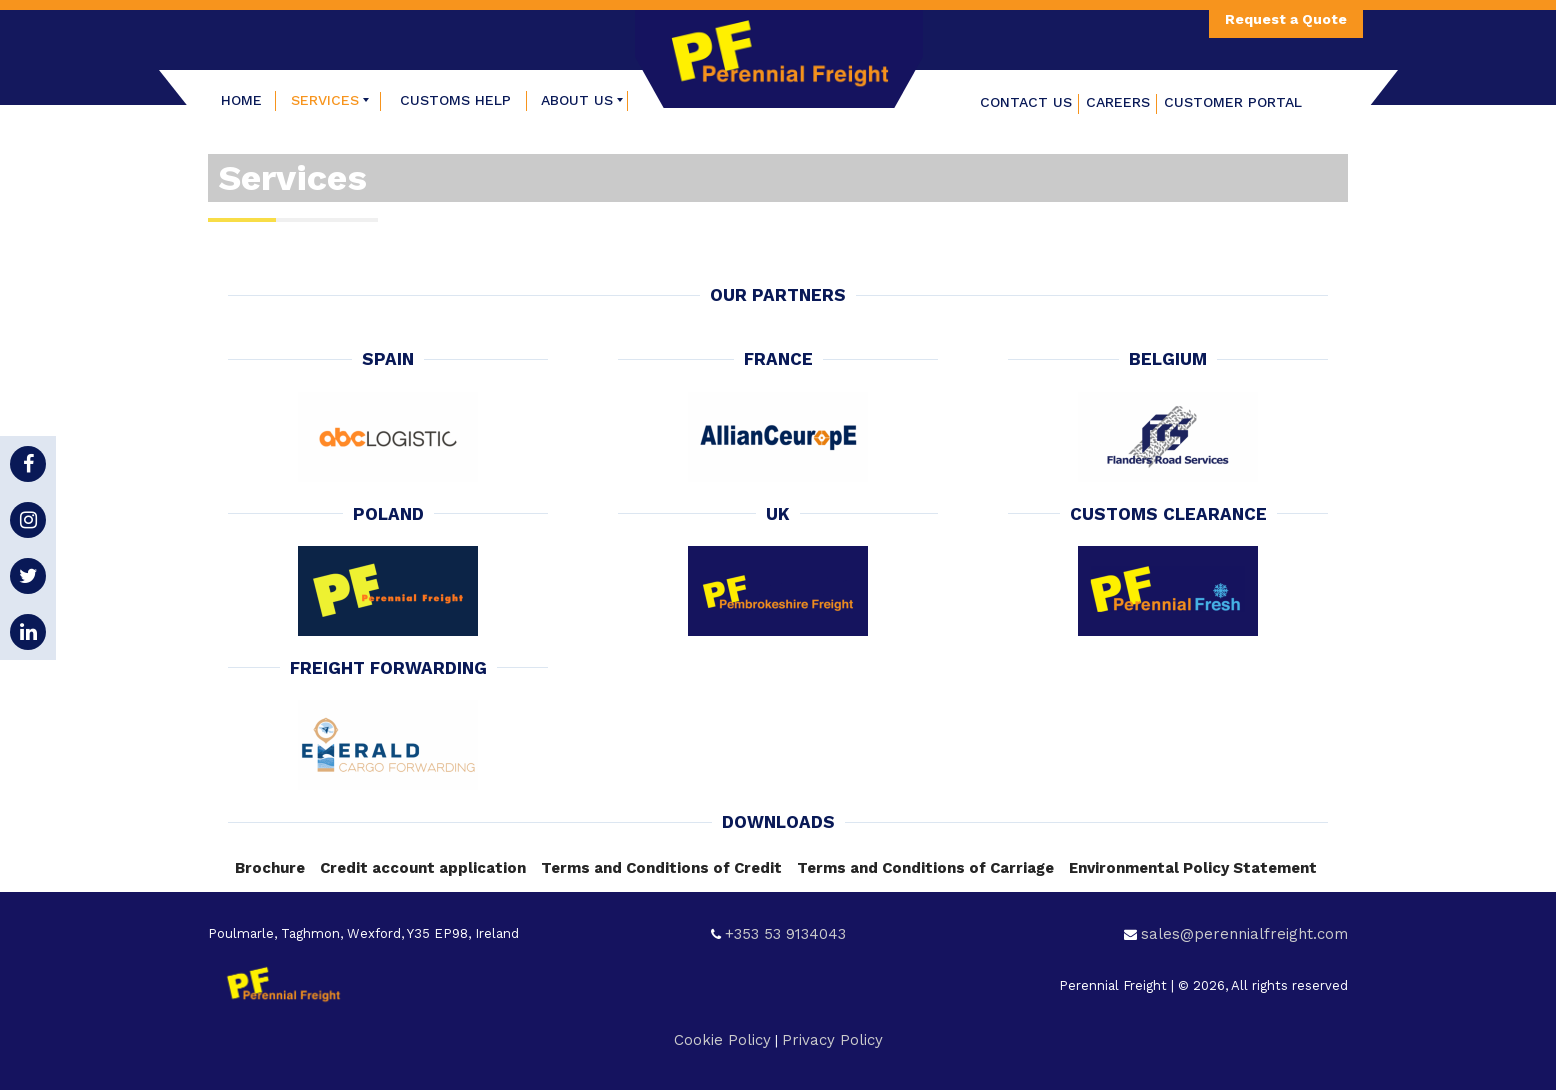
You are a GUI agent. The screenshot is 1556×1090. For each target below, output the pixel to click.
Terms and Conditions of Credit (661, 868)
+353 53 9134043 (785, 934)
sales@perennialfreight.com (1244, 934)
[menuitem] (242, 100)
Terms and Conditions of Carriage (925, 868)
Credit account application (423, 868)
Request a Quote (1286, 19)
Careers (1118, 102)
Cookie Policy (722, 1040)
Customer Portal (1233, 102)
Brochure (270, 868)
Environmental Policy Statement (1193, 868)
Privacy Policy (832, 1040)
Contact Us (1026, 102)
